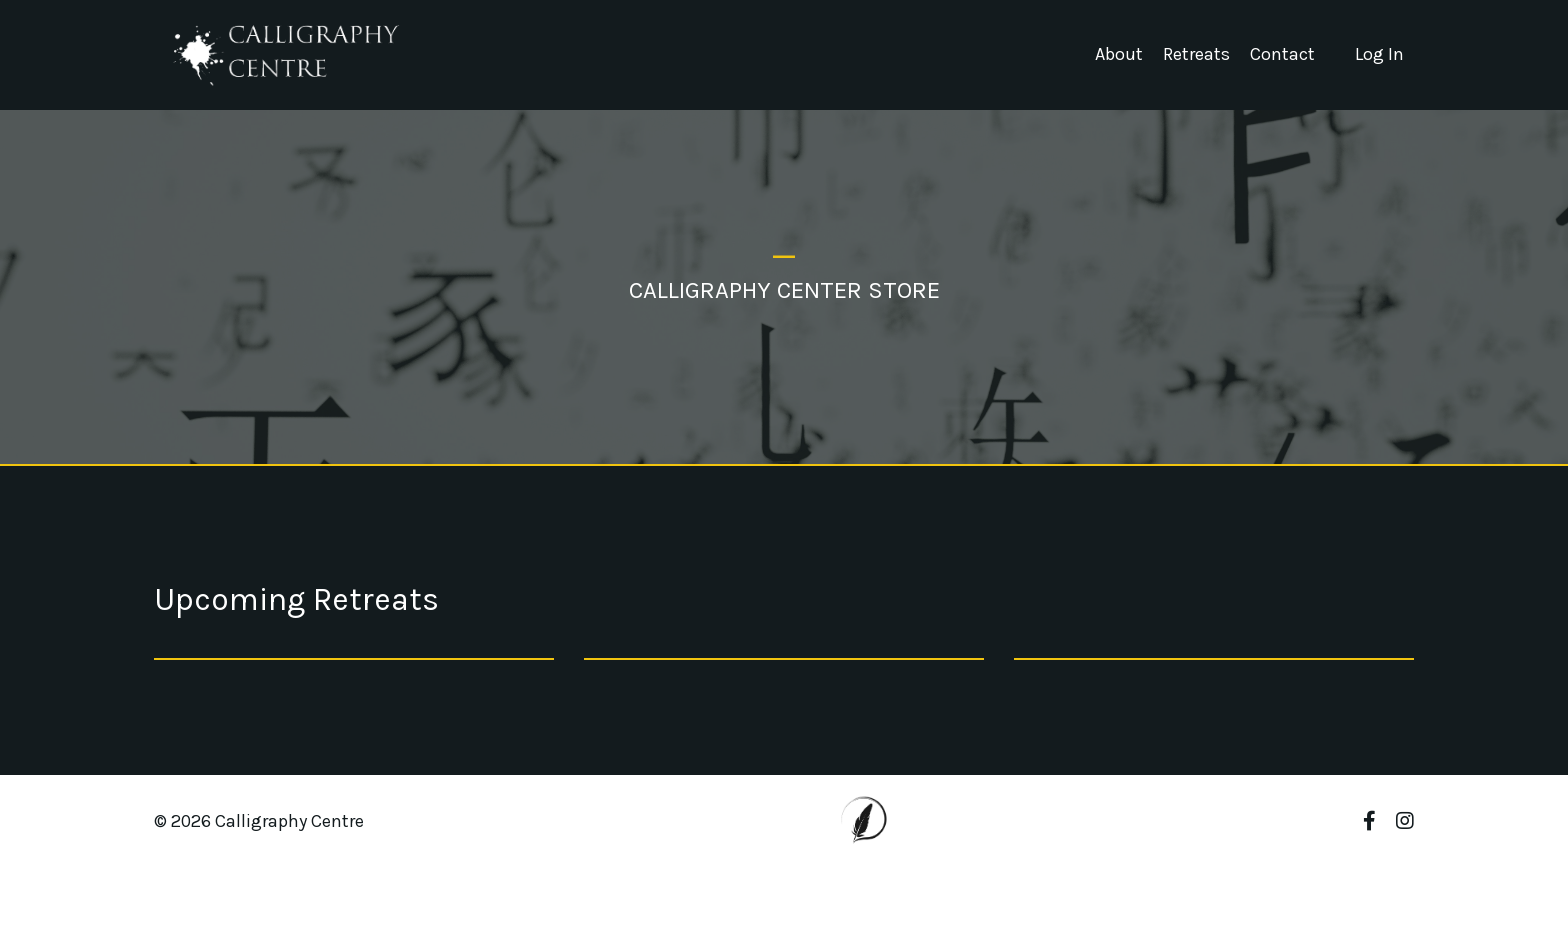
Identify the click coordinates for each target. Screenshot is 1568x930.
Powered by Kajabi (1355, 878)
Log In (1379, 54)
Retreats (1196, 54)
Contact (1282, 54)
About (1119, 54)
